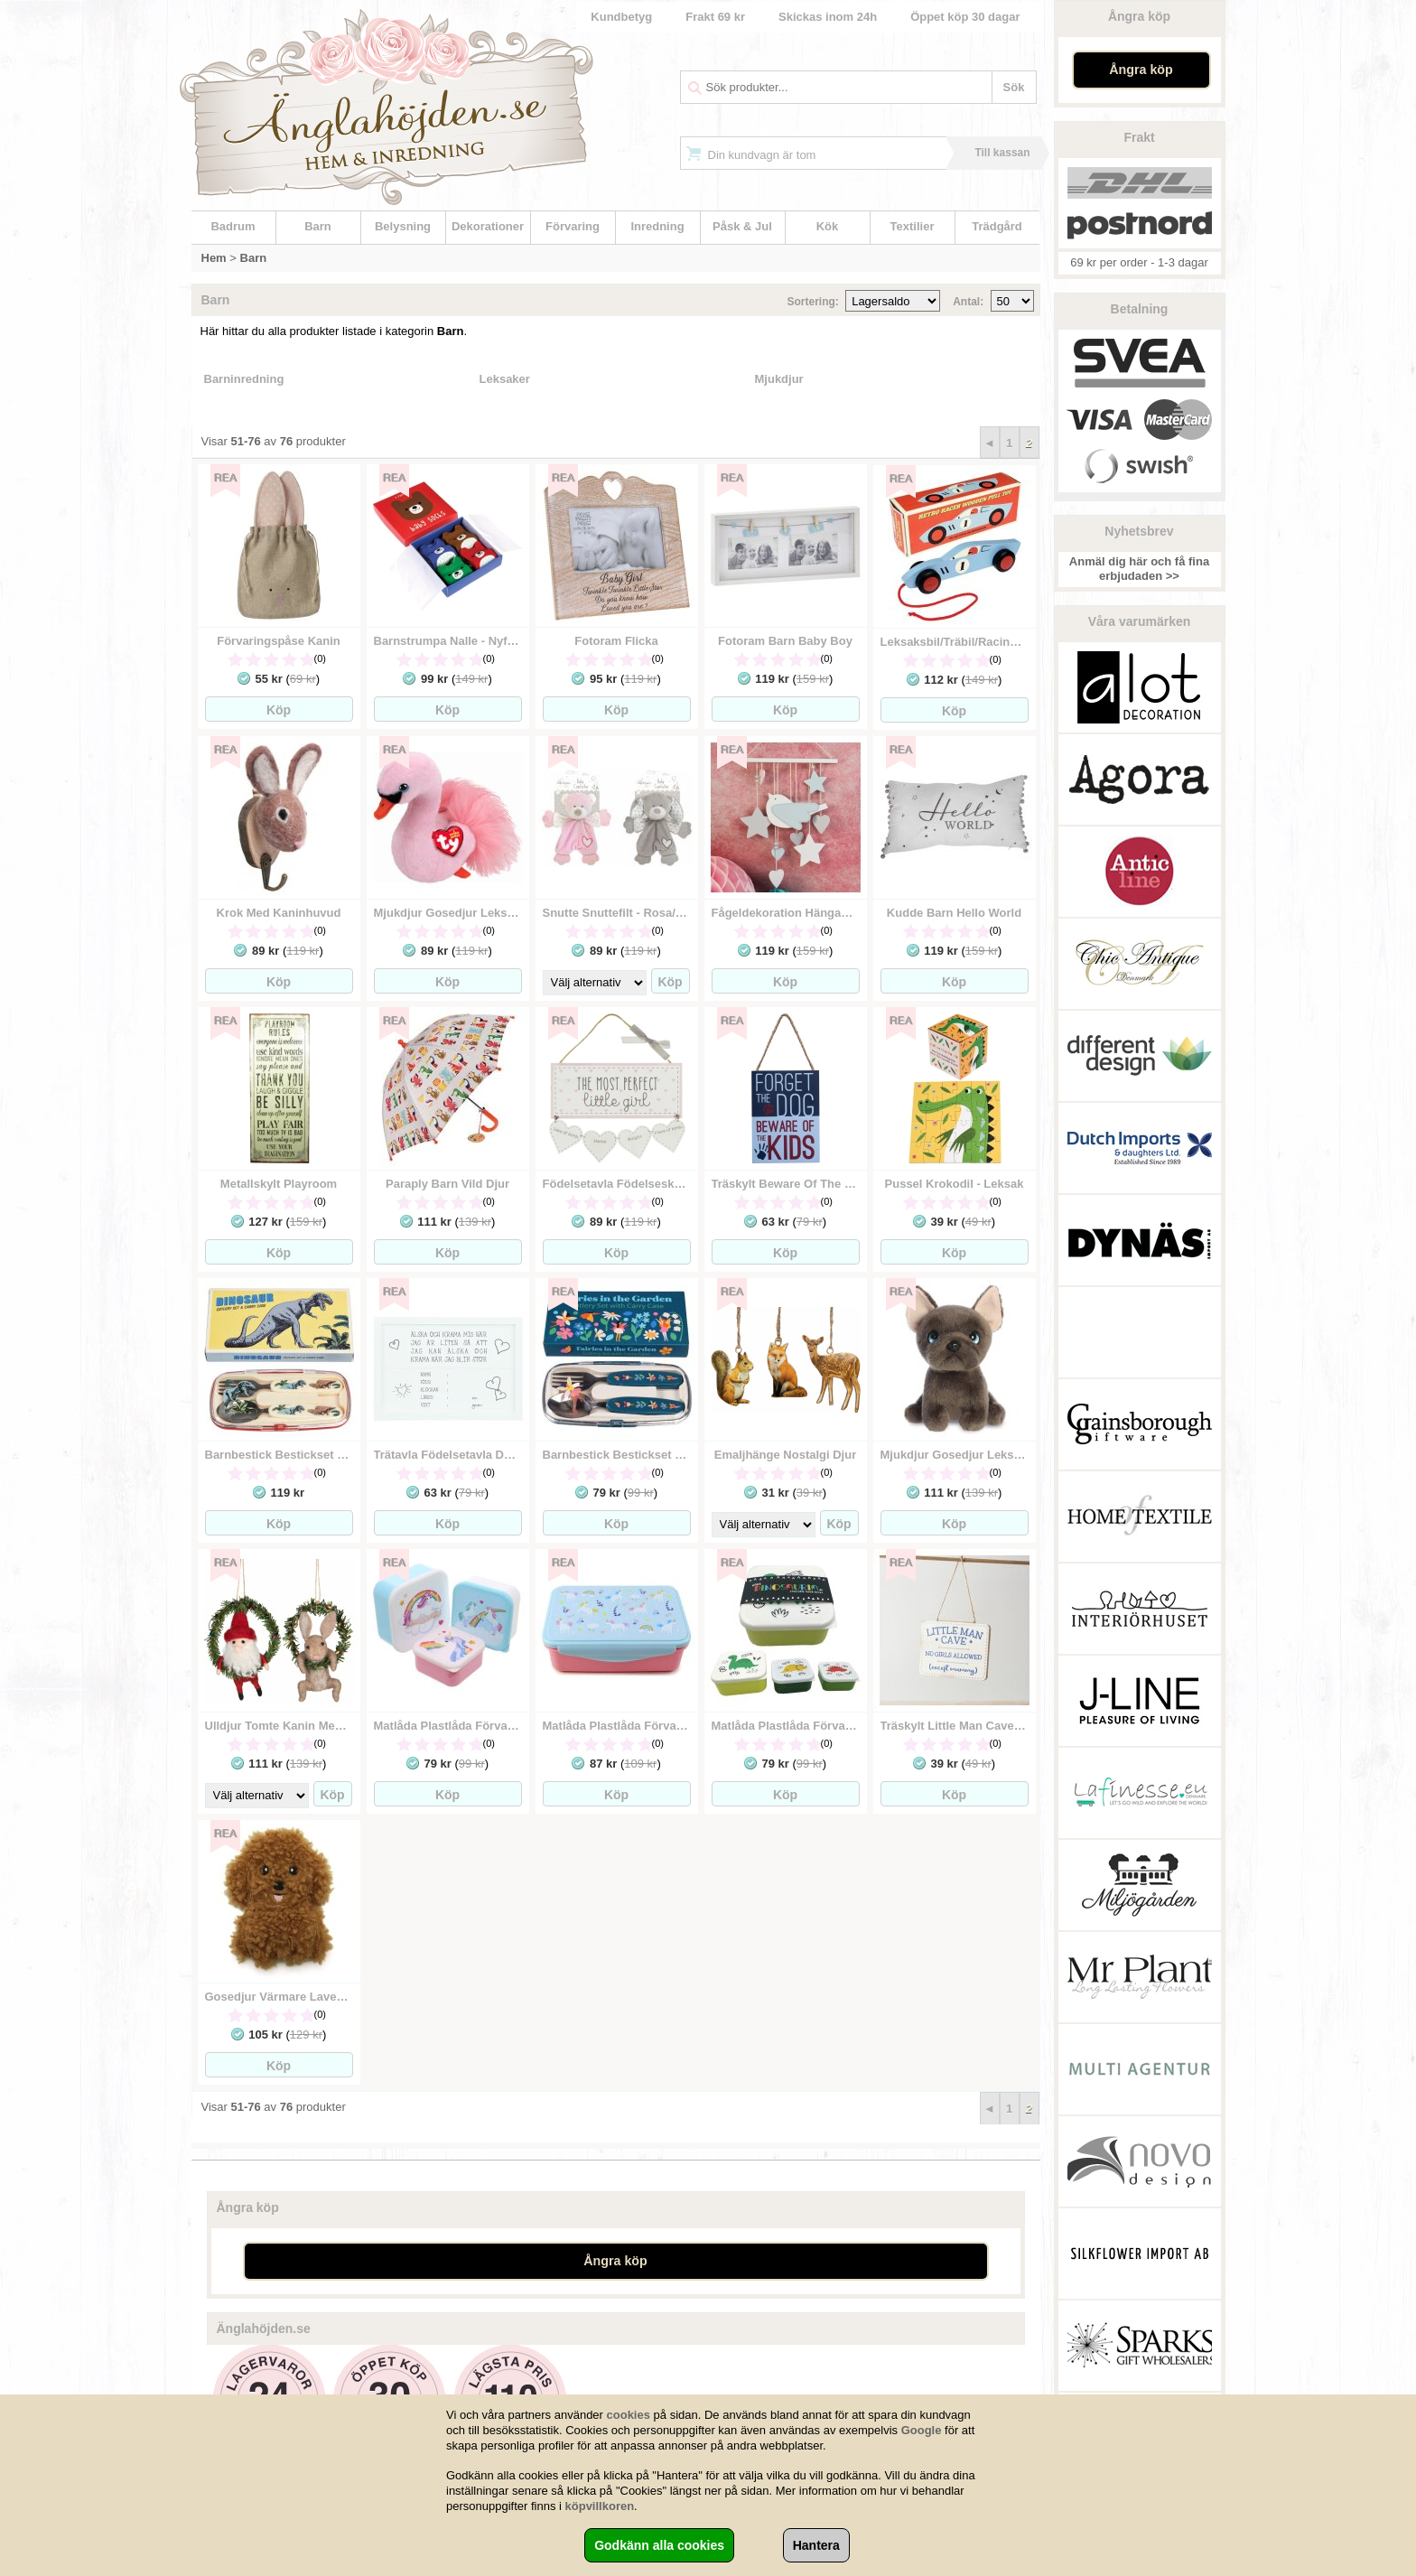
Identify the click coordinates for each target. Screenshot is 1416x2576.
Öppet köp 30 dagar (965, 16)
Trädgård (997, 226)
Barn (317, 226)
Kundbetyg (621, 16)
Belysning (403, 226)
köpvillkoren (600, 2506)
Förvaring (572, 226)
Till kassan (1001, 152)
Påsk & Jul (742, 226)
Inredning (657, 226)
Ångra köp (1141, 69)
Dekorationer (488, 226)
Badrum (232, 226)
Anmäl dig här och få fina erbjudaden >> (1139, 569)
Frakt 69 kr (715, 16)
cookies (628, 2415)
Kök (827, 226)
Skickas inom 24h (827, 16)
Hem (214, 258)
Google (921, 2430)
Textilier (912, 226)
